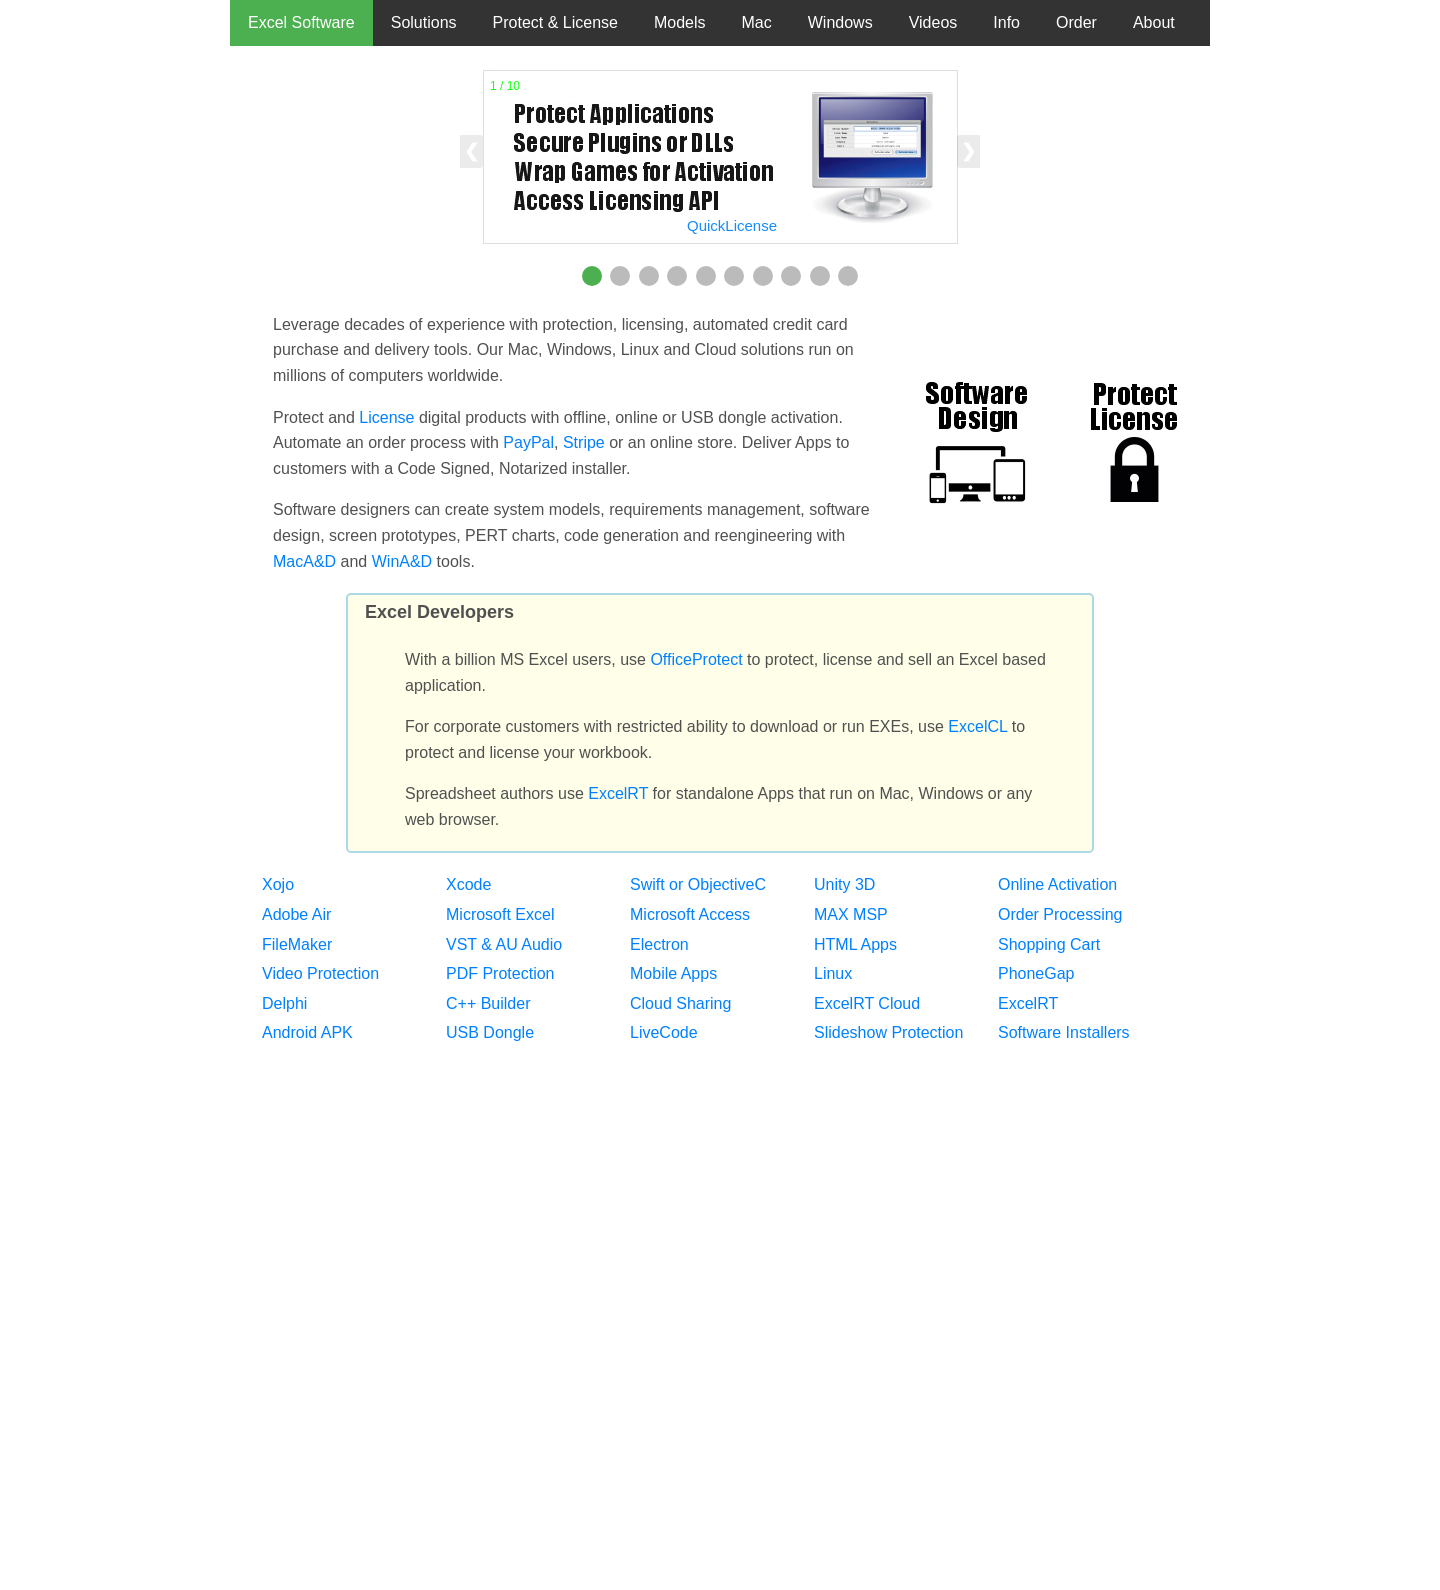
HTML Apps (855, 944)
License (386, 417)
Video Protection (320, 973)
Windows (840, 22)
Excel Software (301, 22)
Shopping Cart (1049, 944)
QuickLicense (732, 225)
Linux (833, 973)
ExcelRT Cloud (867, 1003)
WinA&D (402, 561)
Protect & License (555, 22)
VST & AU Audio (504, 944)
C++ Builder (488, 1003)
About (1154, 22)
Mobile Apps (673, 973)
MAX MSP (851, 914)
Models (680, 22)
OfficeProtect (696, 659)
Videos (933, 22)
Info (1006, 22)
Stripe (584, 442)
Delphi (284, 1003)
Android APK (307, 1032)
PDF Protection (500, 973)
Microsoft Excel (500, 914)
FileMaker (297, 944)
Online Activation (1057, 884)
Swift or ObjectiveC (698, 884)
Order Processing (1060, 914)
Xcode (468, 884)
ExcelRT (618, 793)
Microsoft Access (690, 914)
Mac (757, 22)
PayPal (528, 442)
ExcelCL (977, 726)
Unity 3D (844, 884)
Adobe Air (296, 914)
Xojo (278, 884)
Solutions (424, 22)
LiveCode (664, 1032)
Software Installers (1064, 1032)
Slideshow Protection (888, 1032)
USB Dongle (490, 1032)
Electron (659, 944)
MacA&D (304, 561)
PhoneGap (1036, 973)
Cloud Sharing (680, 1003)
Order (1076, 22)
